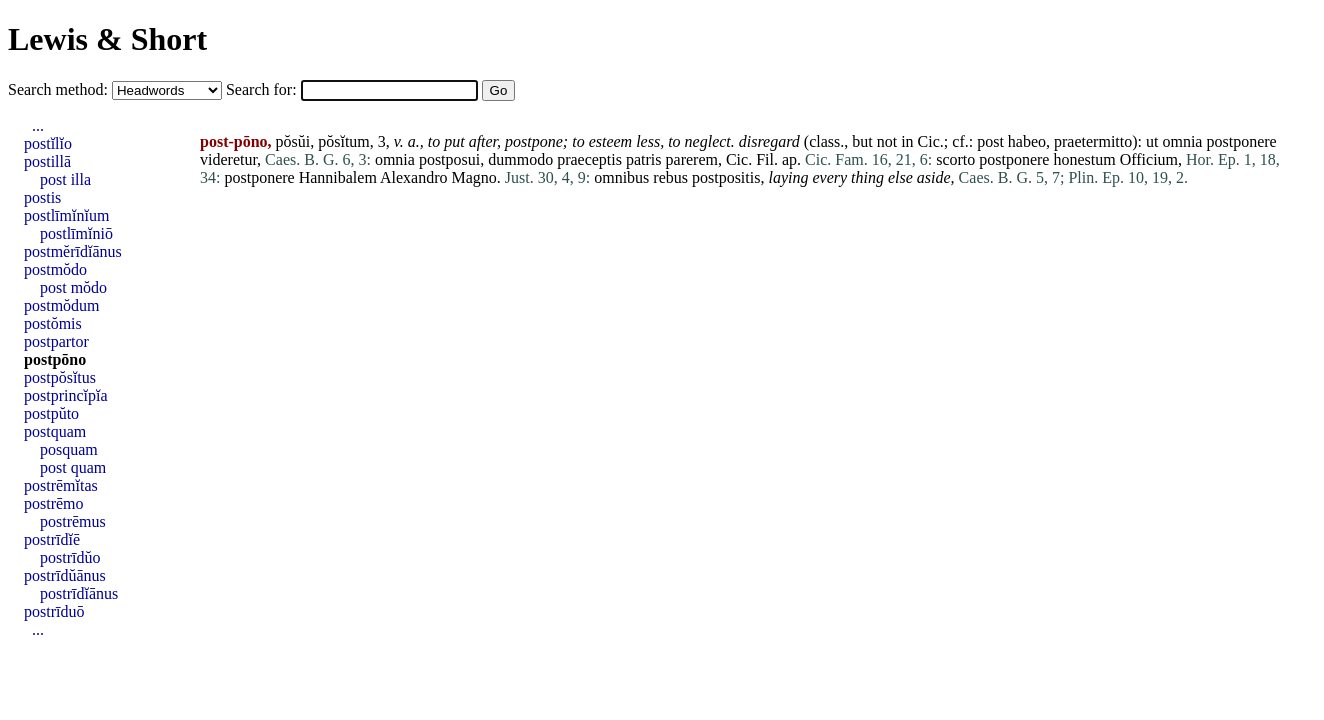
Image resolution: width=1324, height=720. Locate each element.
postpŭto (51, 413)
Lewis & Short (107, 39)
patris (644, 159)
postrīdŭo (70, 557)
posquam (69, 449)
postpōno (55, 359)
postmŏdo (55, 269)
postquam (55, 431)
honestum (1084, 159)
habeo (1027, 141)
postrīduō (54, 611)
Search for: (263, 89)
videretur (228, 159)
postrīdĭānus (79, 593)
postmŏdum (62, 305)
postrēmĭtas (61, 485)
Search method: (60, 89)
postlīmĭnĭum (66, 215)
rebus (670, 177)
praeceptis (589, 159)
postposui (449, 159)
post (990, 141)
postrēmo (54, 503)
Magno (474, 177)
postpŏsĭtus (60, 377)
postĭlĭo (48, 143)
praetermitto (1093, 141)
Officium (1149, 159)
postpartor (56, 341)
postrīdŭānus (65, 575)
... (38, 125)
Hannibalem (338, 177)
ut (1152, 141)
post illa (65, 179)
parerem (692, 159)
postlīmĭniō (76, 233)
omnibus (621, 177)
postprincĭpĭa (66, 395)
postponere (1241, 141)
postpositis (726, 177)
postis (42, 197)
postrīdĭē (52, 539)
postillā (47, 161)
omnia (1182, 141)
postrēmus (73, 521)
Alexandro (414, 177)
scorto (955, 159)
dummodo (520, 159)
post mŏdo (73, 287)
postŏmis (53, 323)
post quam (73, 467)
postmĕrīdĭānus (73, 251)
